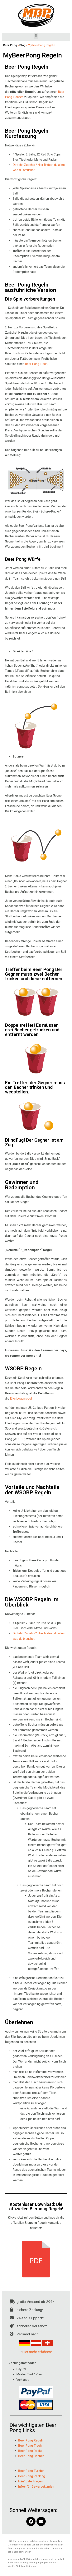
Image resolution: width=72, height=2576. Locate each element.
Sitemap (31, 2566)
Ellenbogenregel (21, 1398)
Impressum (14, 2559)
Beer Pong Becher (31, 2456)
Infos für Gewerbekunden (36, 2486)
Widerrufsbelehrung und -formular (45, 2559)
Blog (22, 45)
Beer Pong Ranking (31, 2476)
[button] (36, 36)
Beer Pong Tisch (36, 364)
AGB (23, 2559)
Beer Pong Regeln (31, 2440)
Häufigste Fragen (30, 2481)
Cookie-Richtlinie (17, 2566)
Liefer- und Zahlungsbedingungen (26, 2562)
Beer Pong (10, 45)
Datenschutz (51, 2562)
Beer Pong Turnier (31, 2471)
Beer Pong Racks (30, 2451)
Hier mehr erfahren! (37, 2352)
